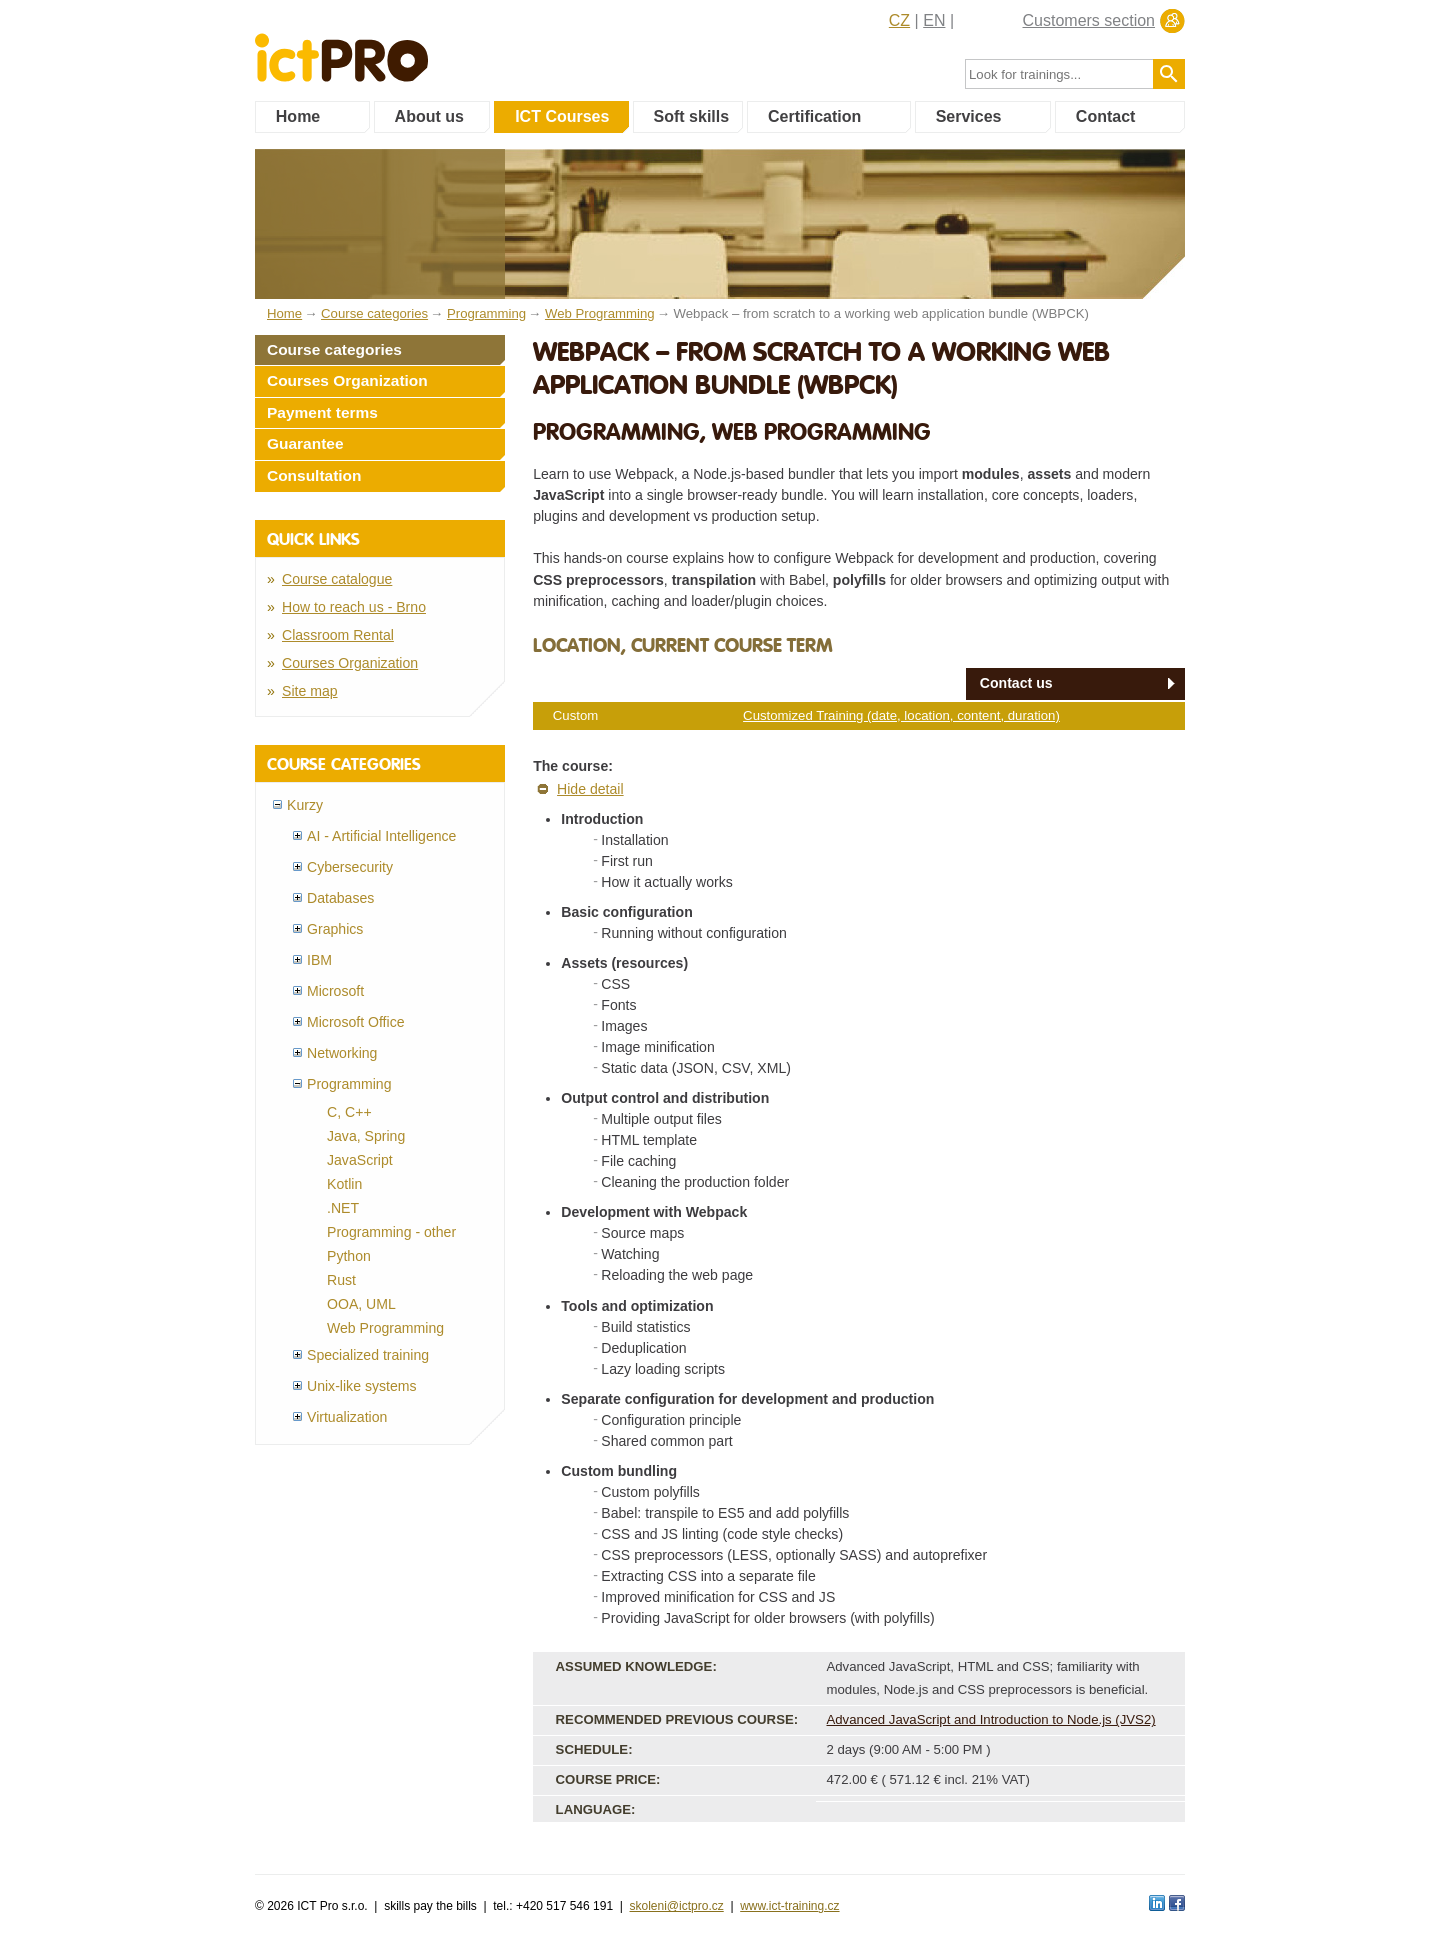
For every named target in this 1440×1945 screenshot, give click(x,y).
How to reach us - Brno (354, 607)
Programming (349, 1084)
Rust (341, 1280)
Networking (342, 1053)
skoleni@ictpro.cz (677, 1906)
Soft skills (692, 116)
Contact (1106, 116)
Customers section (1089, 20)
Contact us (1016, 683)
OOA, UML (361, 1304)
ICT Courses (562, 116)
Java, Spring (366, 1136)
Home (298, 116)
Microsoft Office (356, 1022)
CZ (899, 20)
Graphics (335, 929)
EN (934, 20)
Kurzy (305, 805)
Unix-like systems (362, 1386)
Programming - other (391, 1232)
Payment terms (322, 412)
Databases (340, 898)
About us (429, 116)
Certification (814, 116)
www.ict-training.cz (789, 1906)
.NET (343, 1208)
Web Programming (385, 1328)
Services (969, 116)
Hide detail (590, 789)
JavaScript (360, 1160)
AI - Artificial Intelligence (381, 836)
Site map (310, 691)
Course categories (334, 349)
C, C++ (349, 1112)
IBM (319, 960)
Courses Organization (347, 380)
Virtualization (347, 1417)
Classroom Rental (338, 635)
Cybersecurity (350, 867)
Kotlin (344, 1184)
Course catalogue (337, 579)
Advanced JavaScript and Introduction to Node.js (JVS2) (990, 1719)
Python (349, 1256)
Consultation (314, 475)
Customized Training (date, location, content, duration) (901, 715)
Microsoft (335, 991)
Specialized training (368, 1355)
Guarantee (305, 443)
